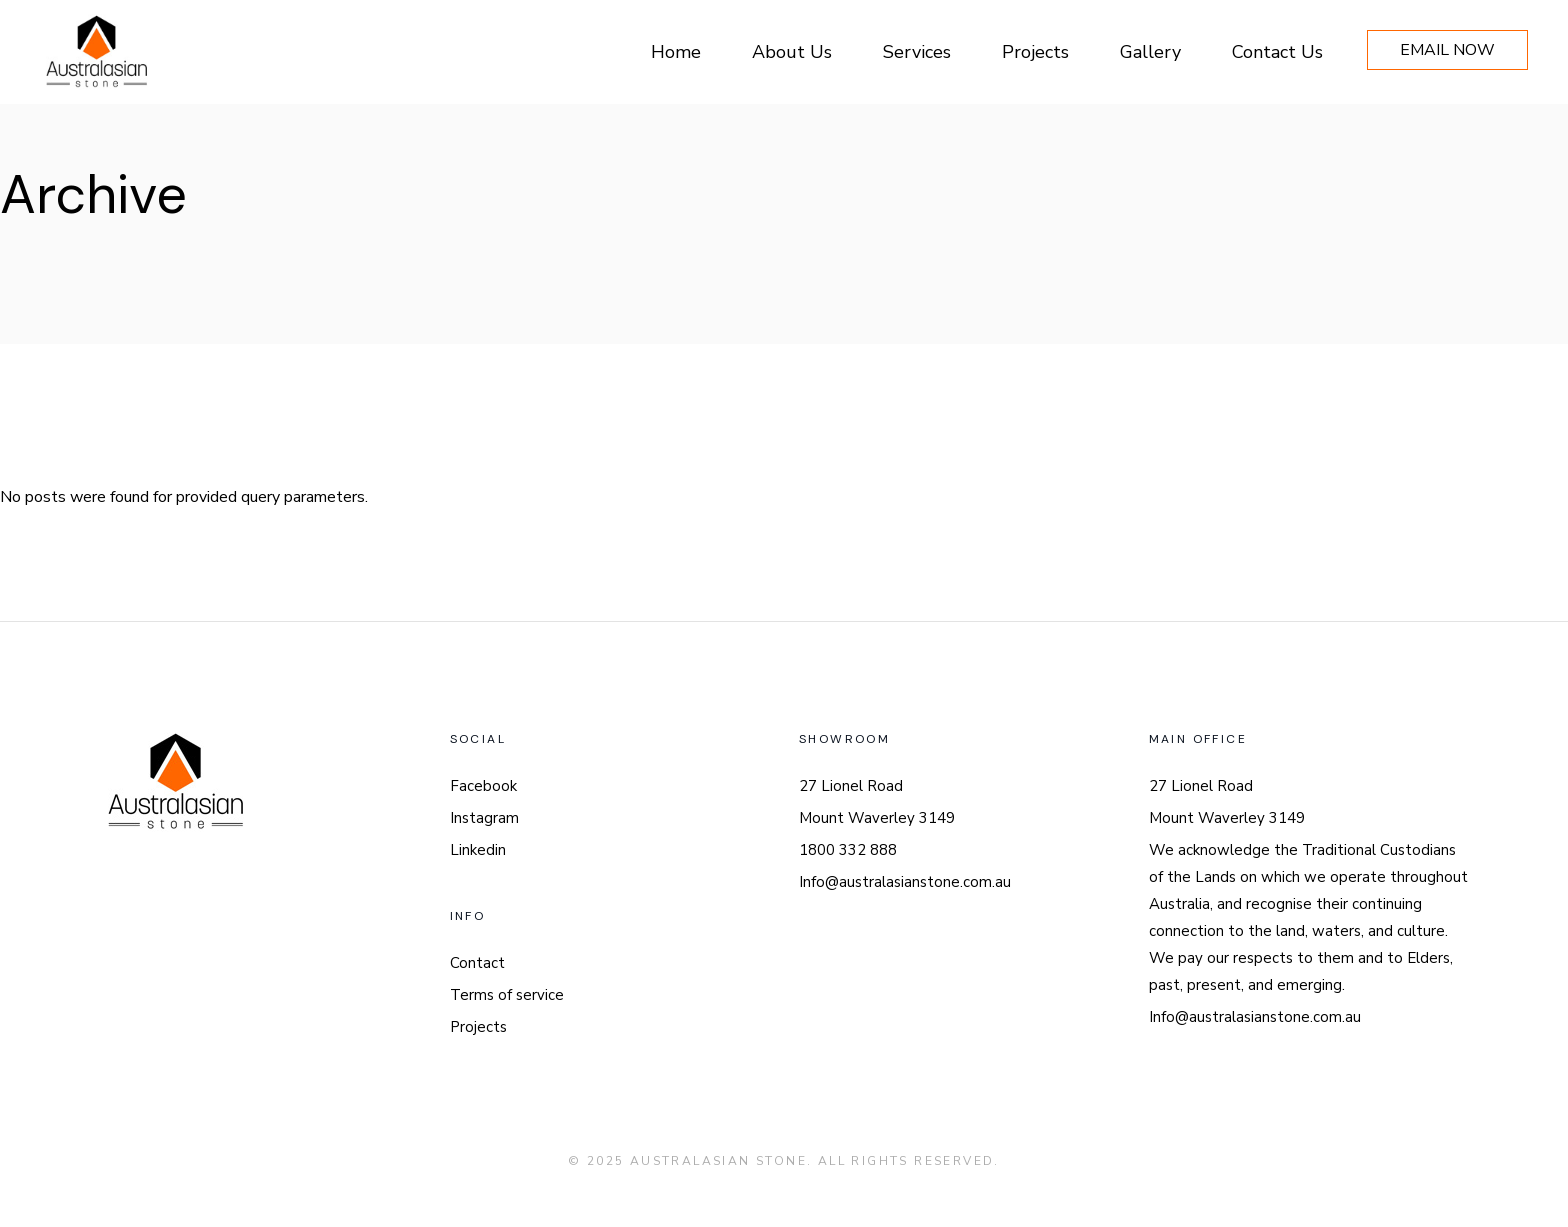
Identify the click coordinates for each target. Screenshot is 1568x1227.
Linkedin (478, 850)
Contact (477, 963)
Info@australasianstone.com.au (905, 882)
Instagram (484, 818)
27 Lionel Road (851, 786)
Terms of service (507, 995)
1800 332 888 (848, 850)
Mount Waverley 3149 (877, 818)
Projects (478, 1027)
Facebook (483, 786)
